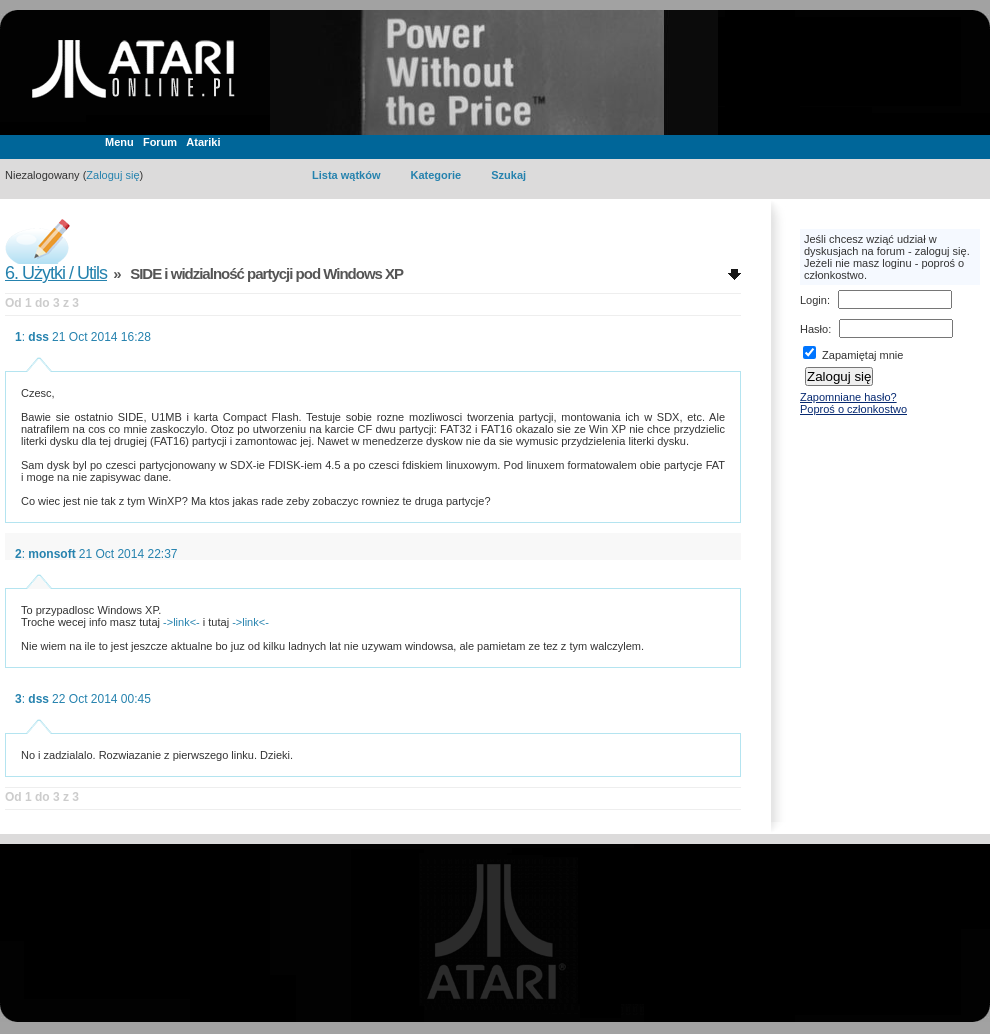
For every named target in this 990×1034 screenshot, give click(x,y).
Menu (119, 142)
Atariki (203, 142)
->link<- (181, 622)
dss (38, 337)
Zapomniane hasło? (848, 397)
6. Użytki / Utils (56, 273)
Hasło (814, 329)
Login (813, 300)
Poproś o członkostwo (853, 409)
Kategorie (435, 175)
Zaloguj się (112, 175)
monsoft (51, 554)
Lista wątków (346, 175)
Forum (160, 142)
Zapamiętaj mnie (853, 355)
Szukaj (508, 175)
